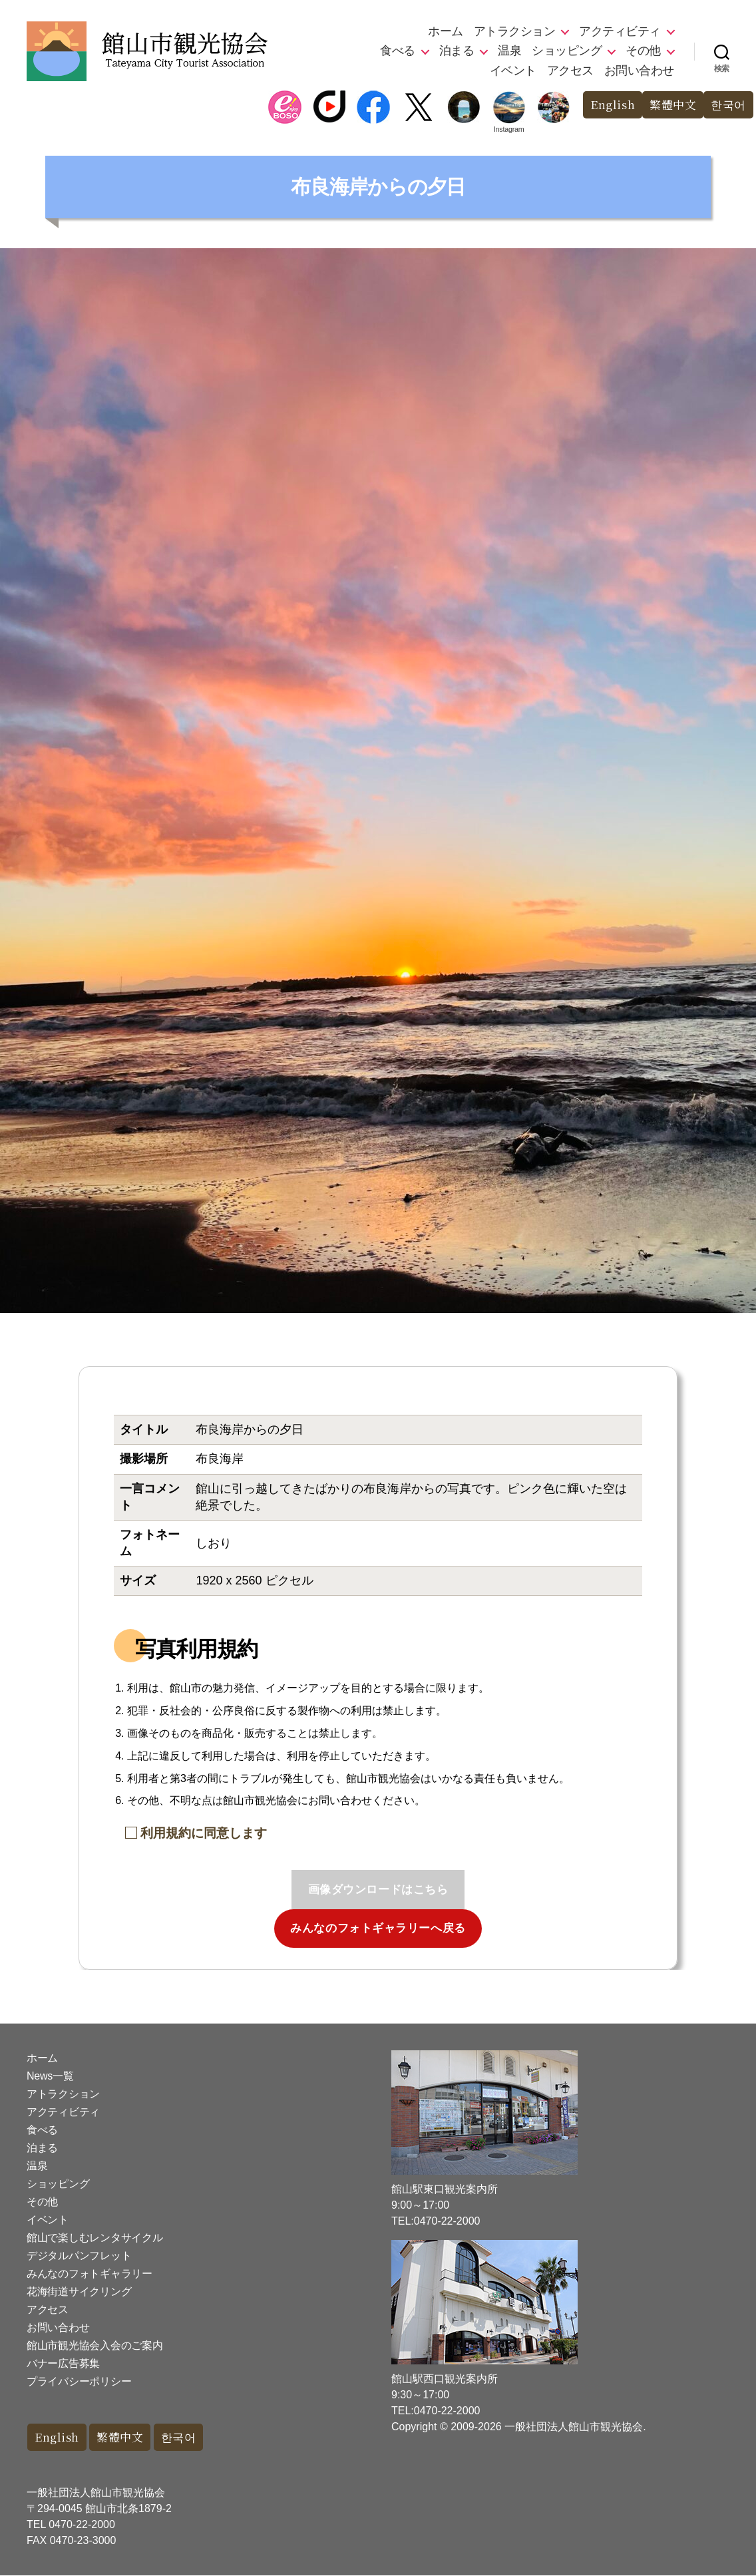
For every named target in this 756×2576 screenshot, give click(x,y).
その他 (643, 50)
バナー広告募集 (63, 2363)
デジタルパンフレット (79, 2255)
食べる (397, 50)
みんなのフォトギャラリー (89, 2273)
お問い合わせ (639, 70)
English (612, 104)
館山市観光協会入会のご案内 (95, 2345)
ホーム (445, 31)
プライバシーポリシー (79, 2381)
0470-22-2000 (82, 2525)
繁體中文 (673, 104)
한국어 (728, 104)
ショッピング (567, 50)
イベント (513, 70)
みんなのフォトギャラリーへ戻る (378, 1928)
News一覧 (50, 2076)
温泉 (509, 50)
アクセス (570, 70)
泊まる (456, 50)
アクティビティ (620, 31)
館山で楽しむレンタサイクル (95, 2237)
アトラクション (515, 31)
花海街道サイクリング (79, 2291)
